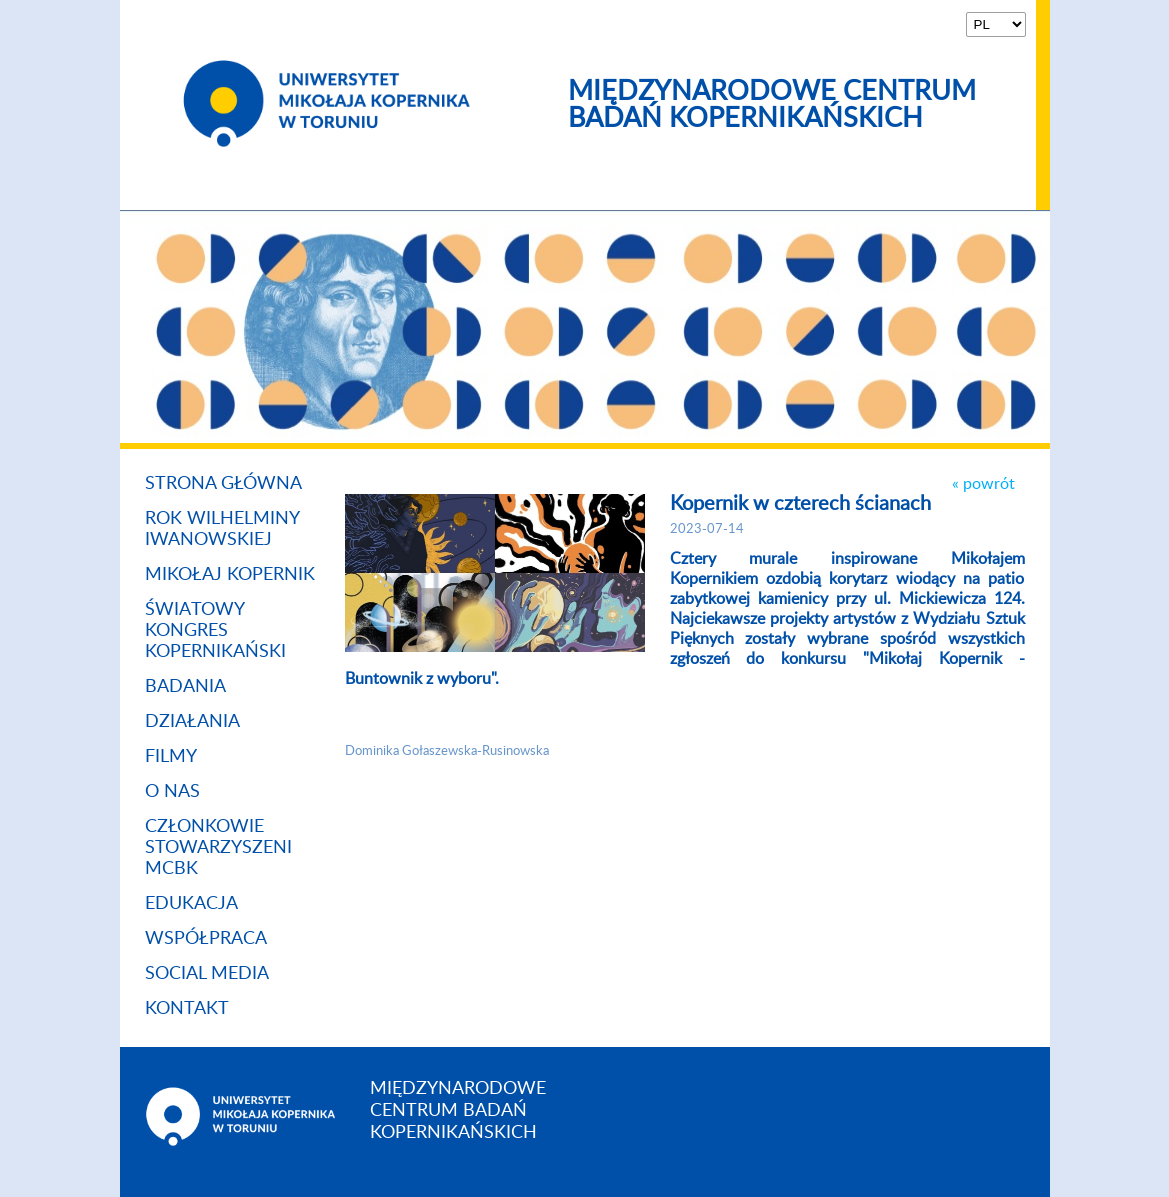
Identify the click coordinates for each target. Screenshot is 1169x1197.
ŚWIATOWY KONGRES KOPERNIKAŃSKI (215, 631)
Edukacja (191, 904)
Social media (207, 974)
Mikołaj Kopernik (230, 575)
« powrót (983, 484)
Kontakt (187, 1009)
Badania (185, 687)
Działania (192, 722)
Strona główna (223, 484)
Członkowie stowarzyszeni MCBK (218, 848)
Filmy (171, 757)
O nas (172, 792)
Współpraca (206, 939)
